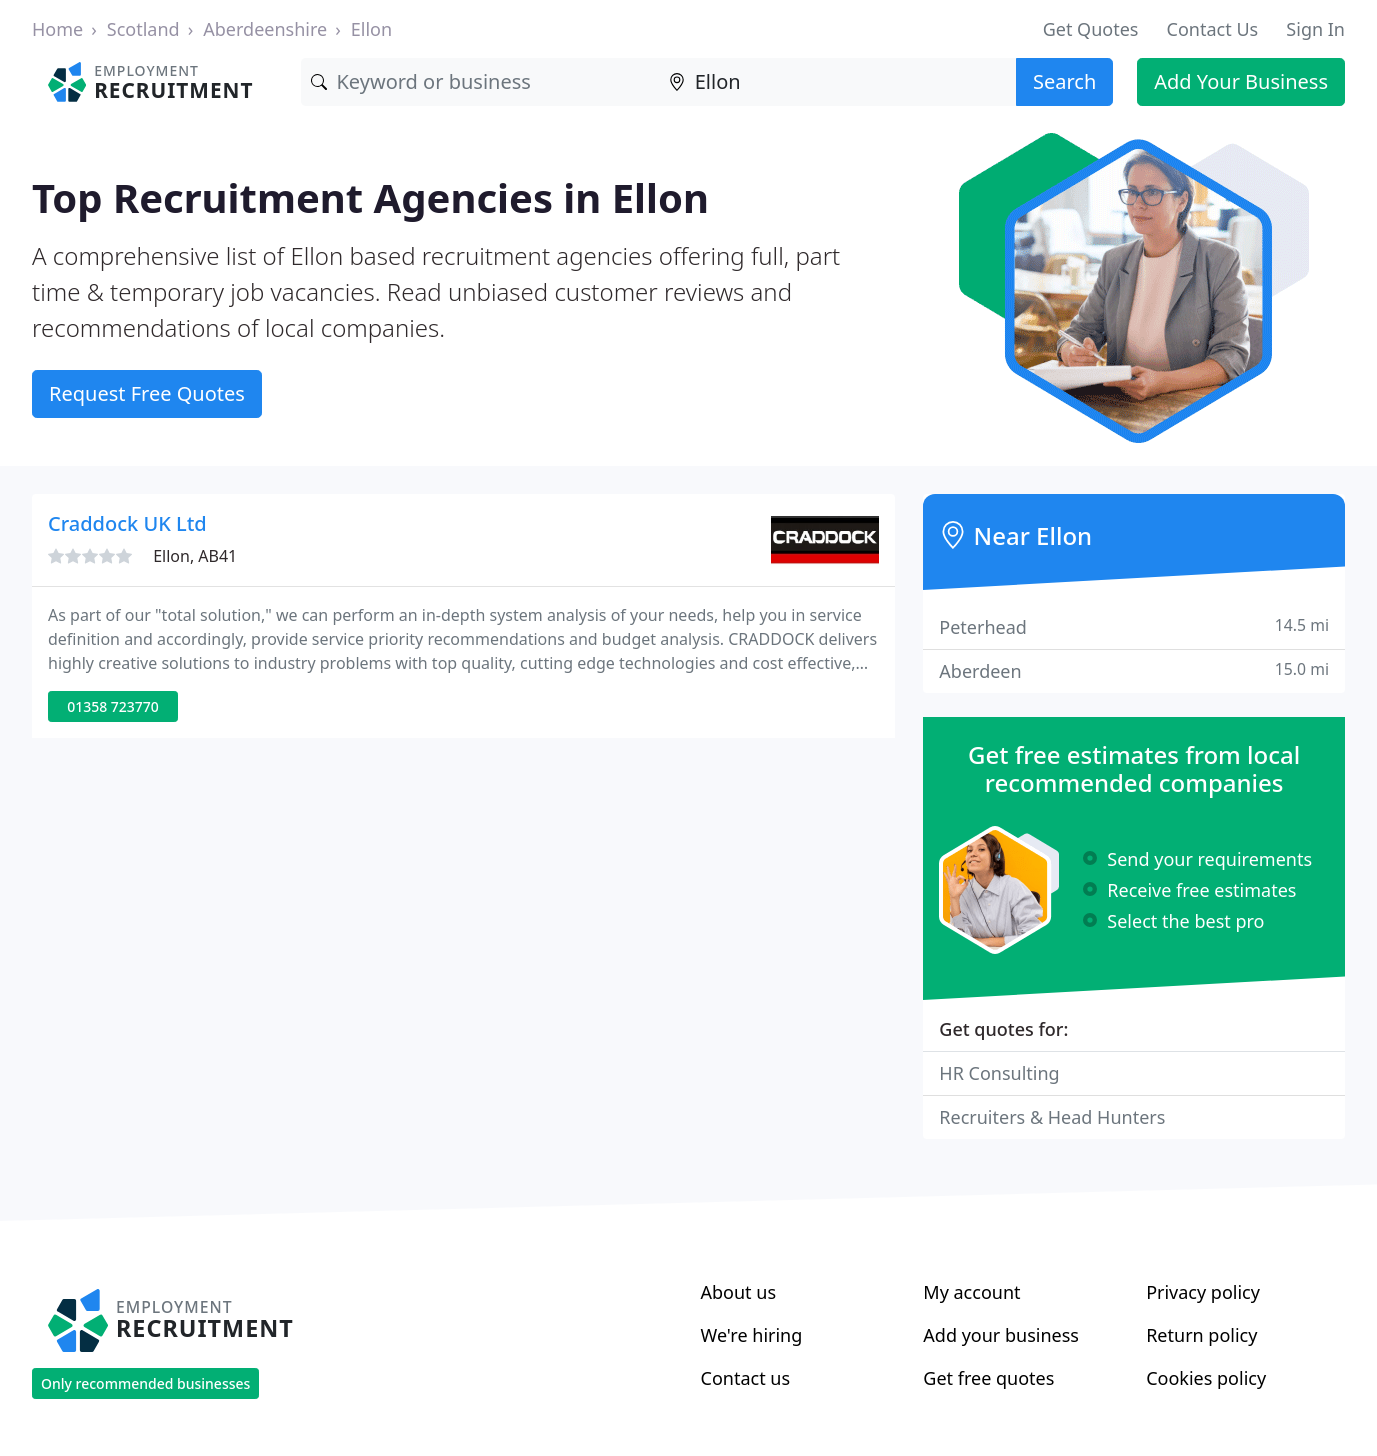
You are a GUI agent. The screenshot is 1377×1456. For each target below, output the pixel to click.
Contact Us (1213, 29)
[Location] (837, 82)
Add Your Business (1241, 81)
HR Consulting (999, 1073)
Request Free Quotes (147, 393)
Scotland (143, 29)
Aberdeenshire (265, 29)
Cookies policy (1206, 1378)
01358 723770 (113, 706)
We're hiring (752, 1335)
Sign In (1315, 29)
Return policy (1201, 1335)
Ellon (371, 29)
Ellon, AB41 (195, 556)
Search (1064, 81)
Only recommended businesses (145, 1383)
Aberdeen (1134, 670)
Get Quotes (1091, 29)
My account (971, 1292)
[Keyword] (479, 82)
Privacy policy (1203, 1292)
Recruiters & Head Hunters (1052, 1117)
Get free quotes (988, 1378)
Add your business (1001, 1335)
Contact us (746, 1378)
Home (57, 29)
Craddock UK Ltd (127, 523)
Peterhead (1134, 626)
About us (739, 1292)
